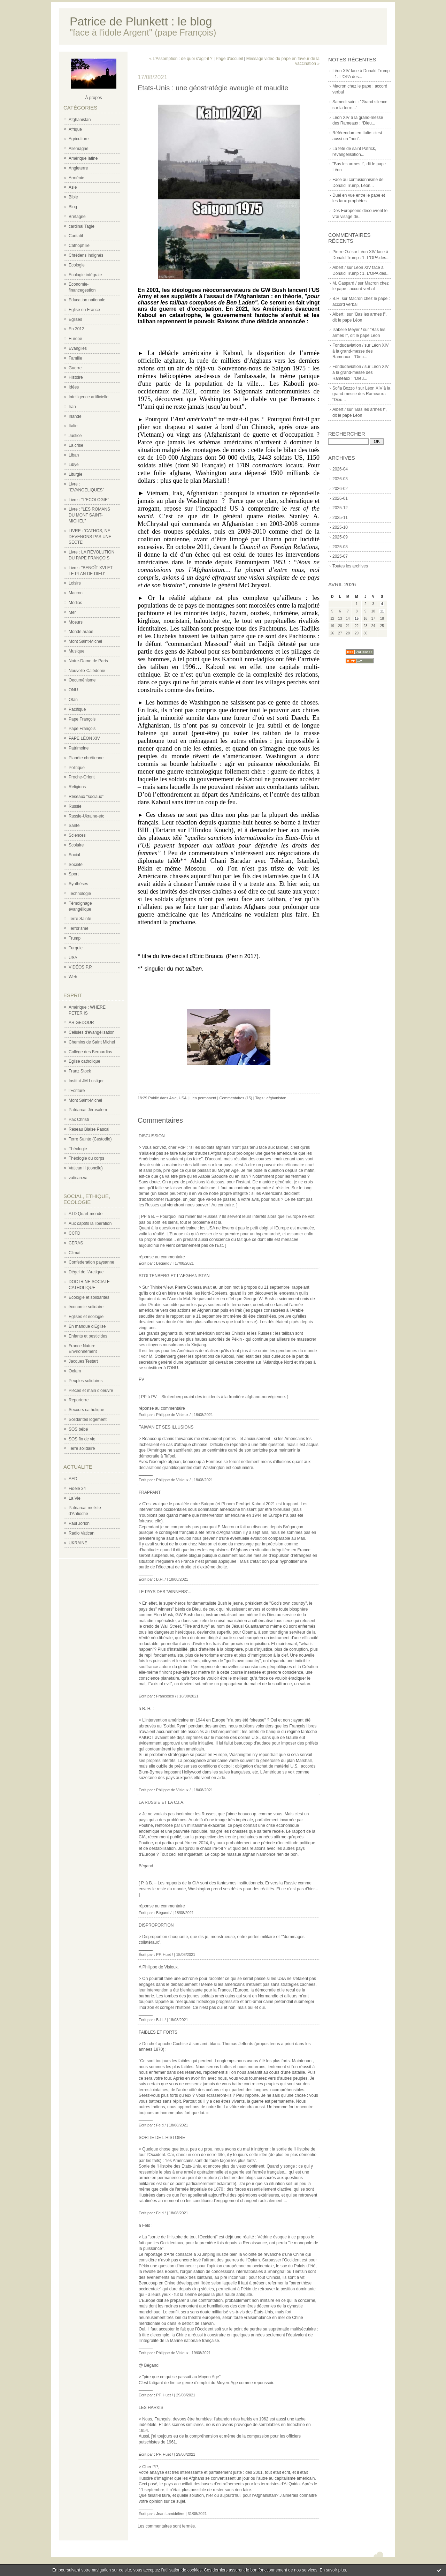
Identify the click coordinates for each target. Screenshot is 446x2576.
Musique (76, 651)
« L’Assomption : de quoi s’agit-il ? (180, 58)
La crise (76, 445)
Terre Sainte (80, 918)
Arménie (76, 177)
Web (73, 976)
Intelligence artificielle (88, 396)
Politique (77, 767)
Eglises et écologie (86, 1316)
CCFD (74, 1233)
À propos (93, 97)
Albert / (339, 267)
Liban (74, 455)
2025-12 (340, 507)
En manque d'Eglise (87, 1326)
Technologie (80, 893)
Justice (75, 435)
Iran (72, 406)
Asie (73, 187)
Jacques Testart (83, 1361)
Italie (73, 425)
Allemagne (79, 148)
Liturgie (75, 474)
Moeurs (76, 622)
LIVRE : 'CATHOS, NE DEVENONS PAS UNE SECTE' (90, 536)
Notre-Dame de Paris (88, 660)
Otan (73, 699)
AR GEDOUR (81, 1022)
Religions (77, 786)
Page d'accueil (229, 58)
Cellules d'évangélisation (92, 1032)
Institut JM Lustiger (86, 1080)
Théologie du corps (86, 1158)
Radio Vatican (81, 1533)
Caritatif (76, 235)
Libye (74, 464)
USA (73, 957)
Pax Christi (79, 1119)
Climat (74, 1252)
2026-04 (340, 469)
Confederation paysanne (91, 1262)
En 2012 (76, 328)
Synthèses (78, 883)
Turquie (76, 948)
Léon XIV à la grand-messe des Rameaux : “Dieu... (360, 351)
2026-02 (340, 488)
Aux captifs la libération (90, 1223)
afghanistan (276, 1098)
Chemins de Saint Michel (92, 1042)
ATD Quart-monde (85, 1213)
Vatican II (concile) (86, 1168)
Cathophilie (79, 245)
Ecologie (77, 265)
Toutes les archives (350, 566)
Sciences (77, 835)
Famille (75, 358)
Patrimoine (79, 748)
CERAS (76, 1243)
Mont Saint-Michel (85, 641)
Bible (73, 197)
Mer (72, 612)
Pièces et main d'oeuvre (91, 1390)
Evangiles (78, 348)
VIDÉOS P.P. (80, 967)
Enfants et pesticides (88, 1336)
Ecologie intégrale (85, 274)
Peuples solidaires (85, 1380)
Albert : (339, 314)
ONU (73, 689)
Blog (73, 206)
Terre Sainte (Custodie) (90, 1139)
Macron (76, 592)
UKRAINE (78, 1543)
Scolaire (76, 845)
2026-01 (340, 498)
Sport (74, 874)
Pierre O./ (341, 251)
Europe (75, 338)
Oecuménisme (82, 680)
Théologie (78, 1148)
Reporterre (79, 1400)
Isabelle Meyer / (347, 329)
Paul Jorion (79, 1523)
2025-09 (340, 537)
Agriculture (79, 138)
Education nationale (87, 299)
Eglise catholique (84, 1061)
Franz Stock (80, 1071)
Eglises (75, 319)
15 (357, 618)
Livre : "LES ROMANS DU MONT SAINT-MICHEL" (89, 515)
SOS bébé (78, 1429)
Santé (74, 825)
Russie (75, 806)
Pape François (82, 719)
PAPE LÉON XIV (84, 738)
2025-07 (340, 556)
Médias (75, 602)
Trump (74, 938)
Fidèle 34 (77, 1488)
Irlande (75, 416)
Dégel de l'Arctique (86, 1272)
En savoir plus (333, 2570)
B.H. (336, 298)
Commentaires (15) (236, 1098)
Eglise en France (84, 309)
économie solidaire (86, 1306)
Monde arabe (81, 631)
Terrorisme (79, 928)
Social (74, 854)
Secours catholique (86, 1409)
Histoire (76, 377)
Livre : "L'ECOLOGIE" (89, 499)
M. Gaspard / (344, 283)
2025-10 (340, 527)
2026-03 (340, 478)
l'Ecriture (77, 1090)
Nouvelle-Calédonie (87, 670)
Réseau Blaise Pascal (89, 1129)
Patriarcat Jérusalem (88, 1109)
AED (73, 1478)
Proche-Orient (82, 777)
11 (382, 611)
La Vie (74, 1498)
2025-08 (340, 546)
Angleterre (78, 168)
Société (76, 864)
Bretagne (77, 216)
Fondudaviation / (347, 345)
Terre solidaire (82, 1448)
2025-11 (340, 517)
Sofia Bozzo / (344, 388)
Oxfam (75, 1371)
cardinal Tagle (81, 226)
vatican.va (78, 1177)
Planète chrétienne (86, 757)
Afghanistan (80, 119)
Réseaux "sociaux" (86, 796)
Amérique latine (83, 158)
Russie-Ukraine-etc (86, 816)
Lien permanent (203, 1098)
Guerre (75, 368)
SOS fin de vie (82, 1439)
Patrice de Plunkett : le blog (141, 21)
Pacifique (77, 709)
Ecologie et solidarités (89, 1297)
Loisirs (75, 583)
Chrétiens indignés (86, 255)
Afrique (75, 129)
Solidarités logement (88, 1419)
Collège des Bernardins (90, 1051)
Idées (74, 387)
